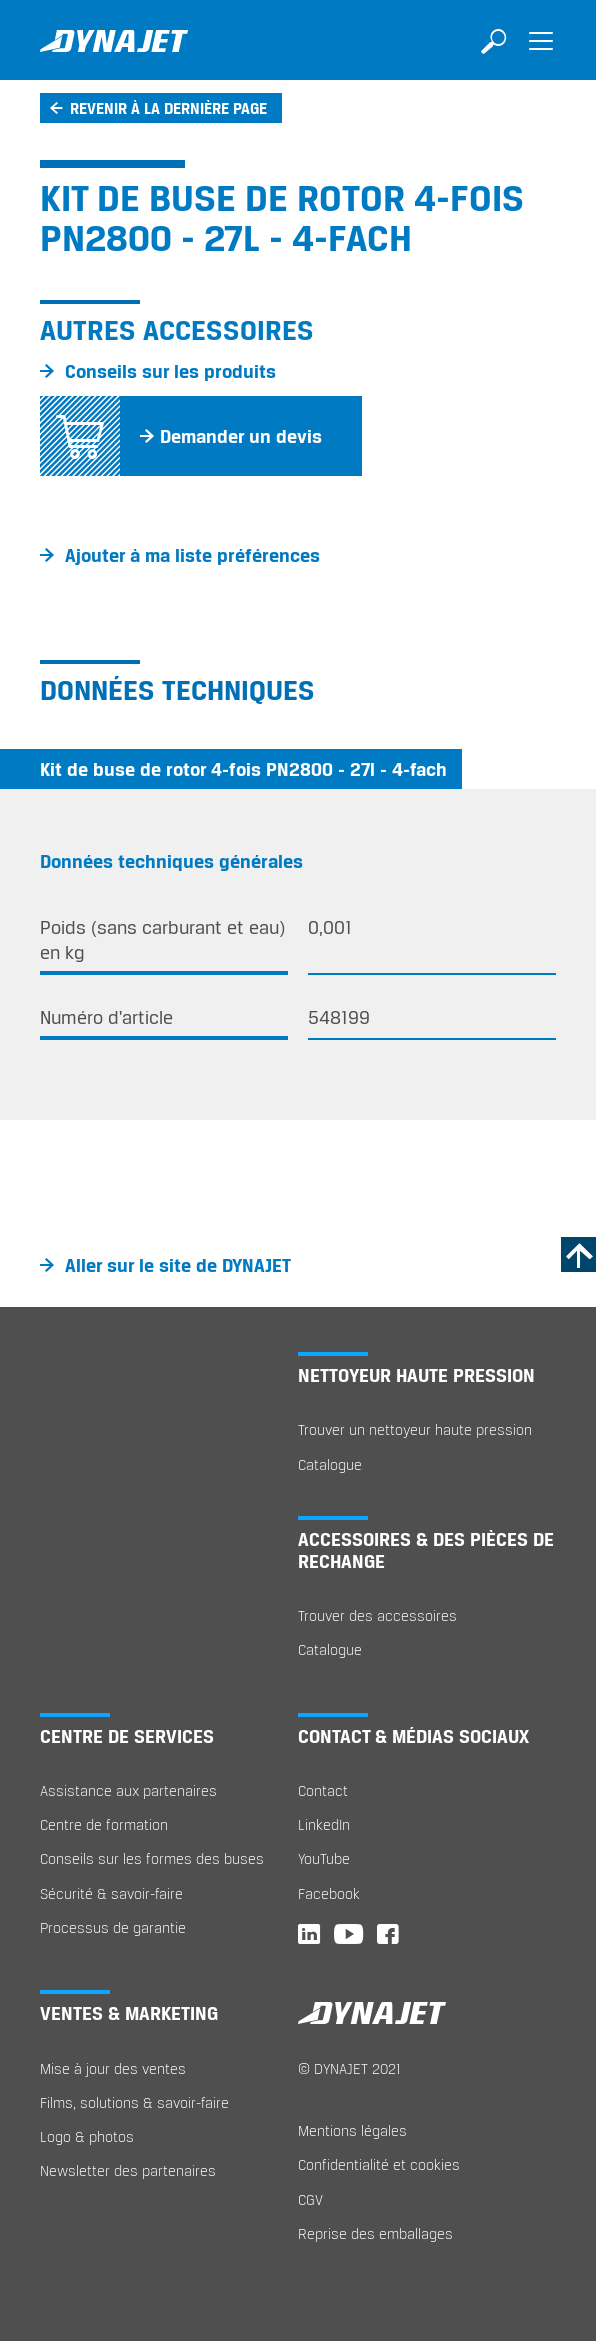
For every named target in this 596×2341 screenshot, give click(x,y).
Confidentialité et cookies (379, 2164)
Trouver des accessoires (377, 1615)
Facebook (329, 1893)
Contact (323, 1790)
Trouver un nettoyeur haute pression (415, 1429)
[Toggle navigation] (541, 55)
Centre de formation (104, 1824)
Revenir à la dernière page (168, 108)
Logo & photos (87, 2136)
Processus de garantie (113, 1927)
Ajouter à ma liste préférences (192, 555)
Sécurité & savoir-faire (111, 1893)
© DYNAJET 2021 (349, 2068)
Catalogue (330, 1464)
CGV (310, 2199)
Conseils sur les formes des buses (152, 1858)
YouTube (324, 1858)
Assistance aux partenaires (128, 1790)
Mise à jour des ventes (113, 2068)
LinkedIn (324, 1824)
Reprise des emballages (375, 2233)
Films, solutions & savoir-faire (134, 2102)
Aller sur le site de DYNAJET (178, 1265)
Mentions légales (352, 2130)
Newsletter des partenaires (128, 2170)
